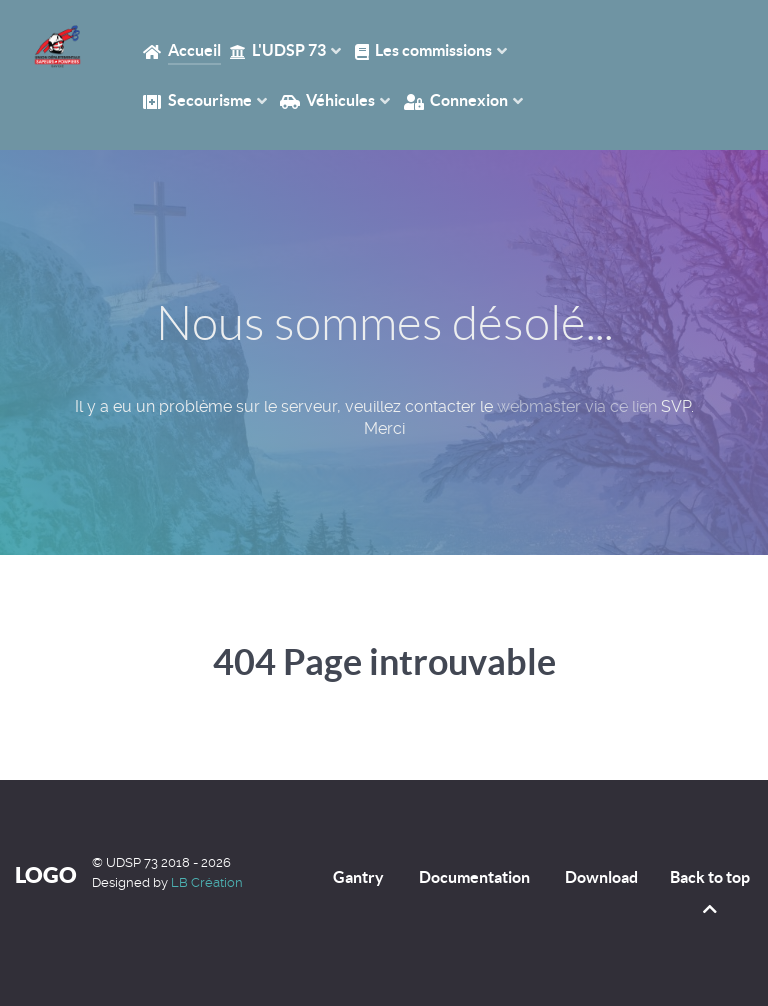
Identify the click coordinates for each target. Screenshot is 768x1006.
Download (601, 877)
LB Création (207, 882)
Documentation (474, 877)
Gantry (358, 877)
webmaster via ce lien (577, 406)
